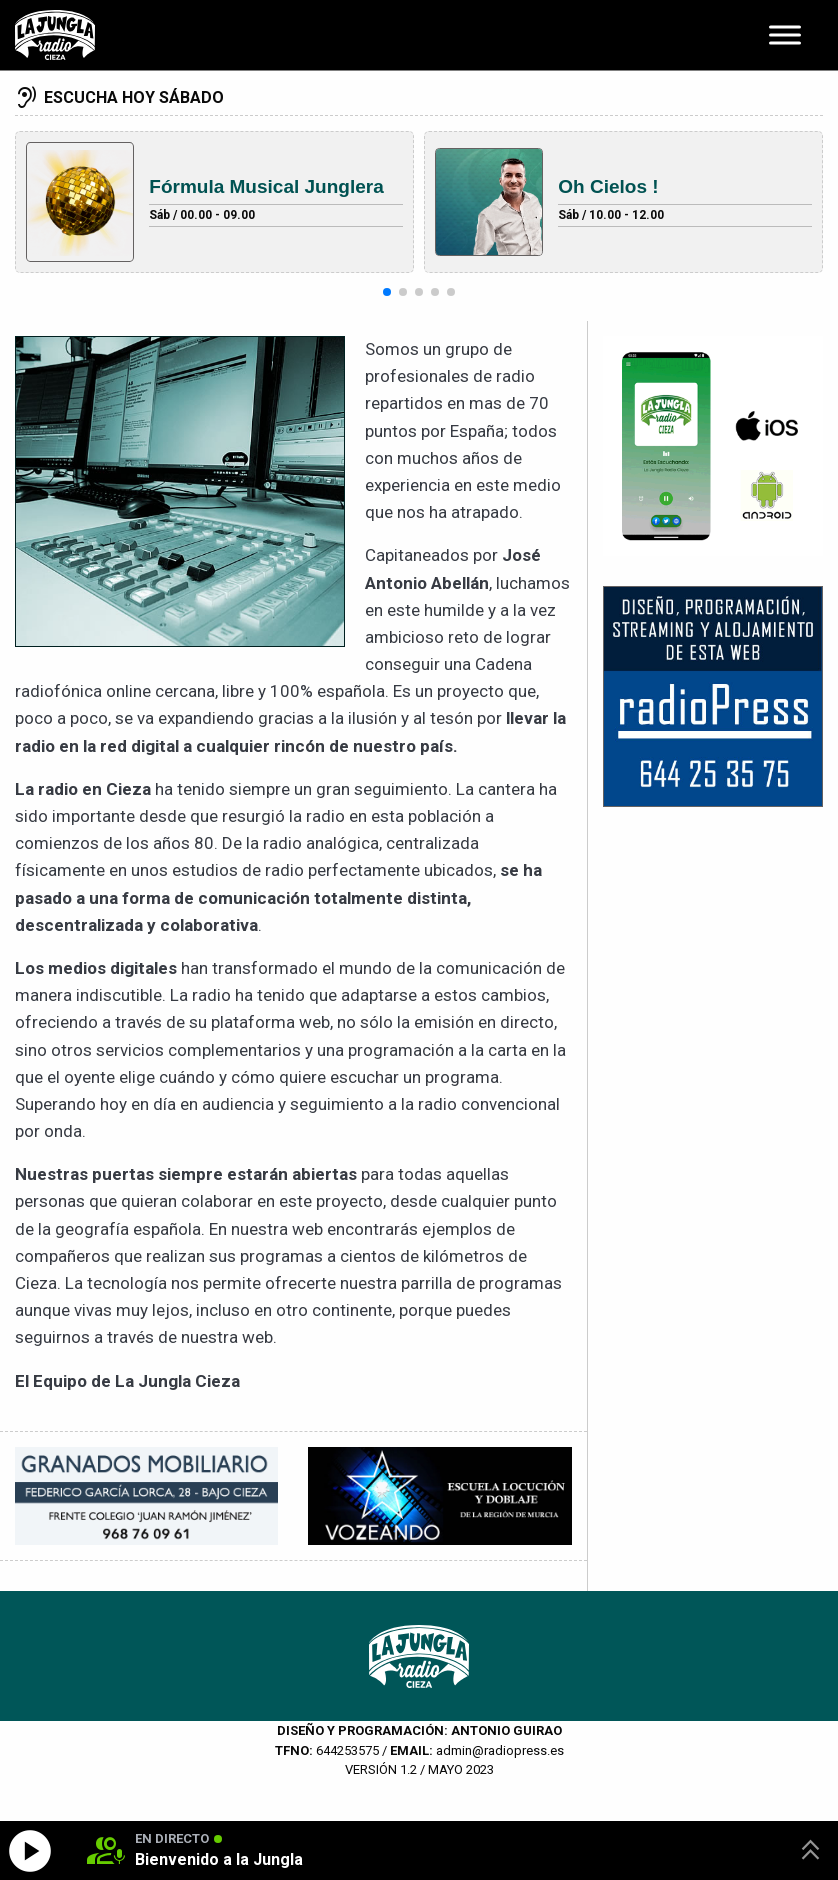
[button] (387, 292)
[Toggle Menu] (785, 34)
